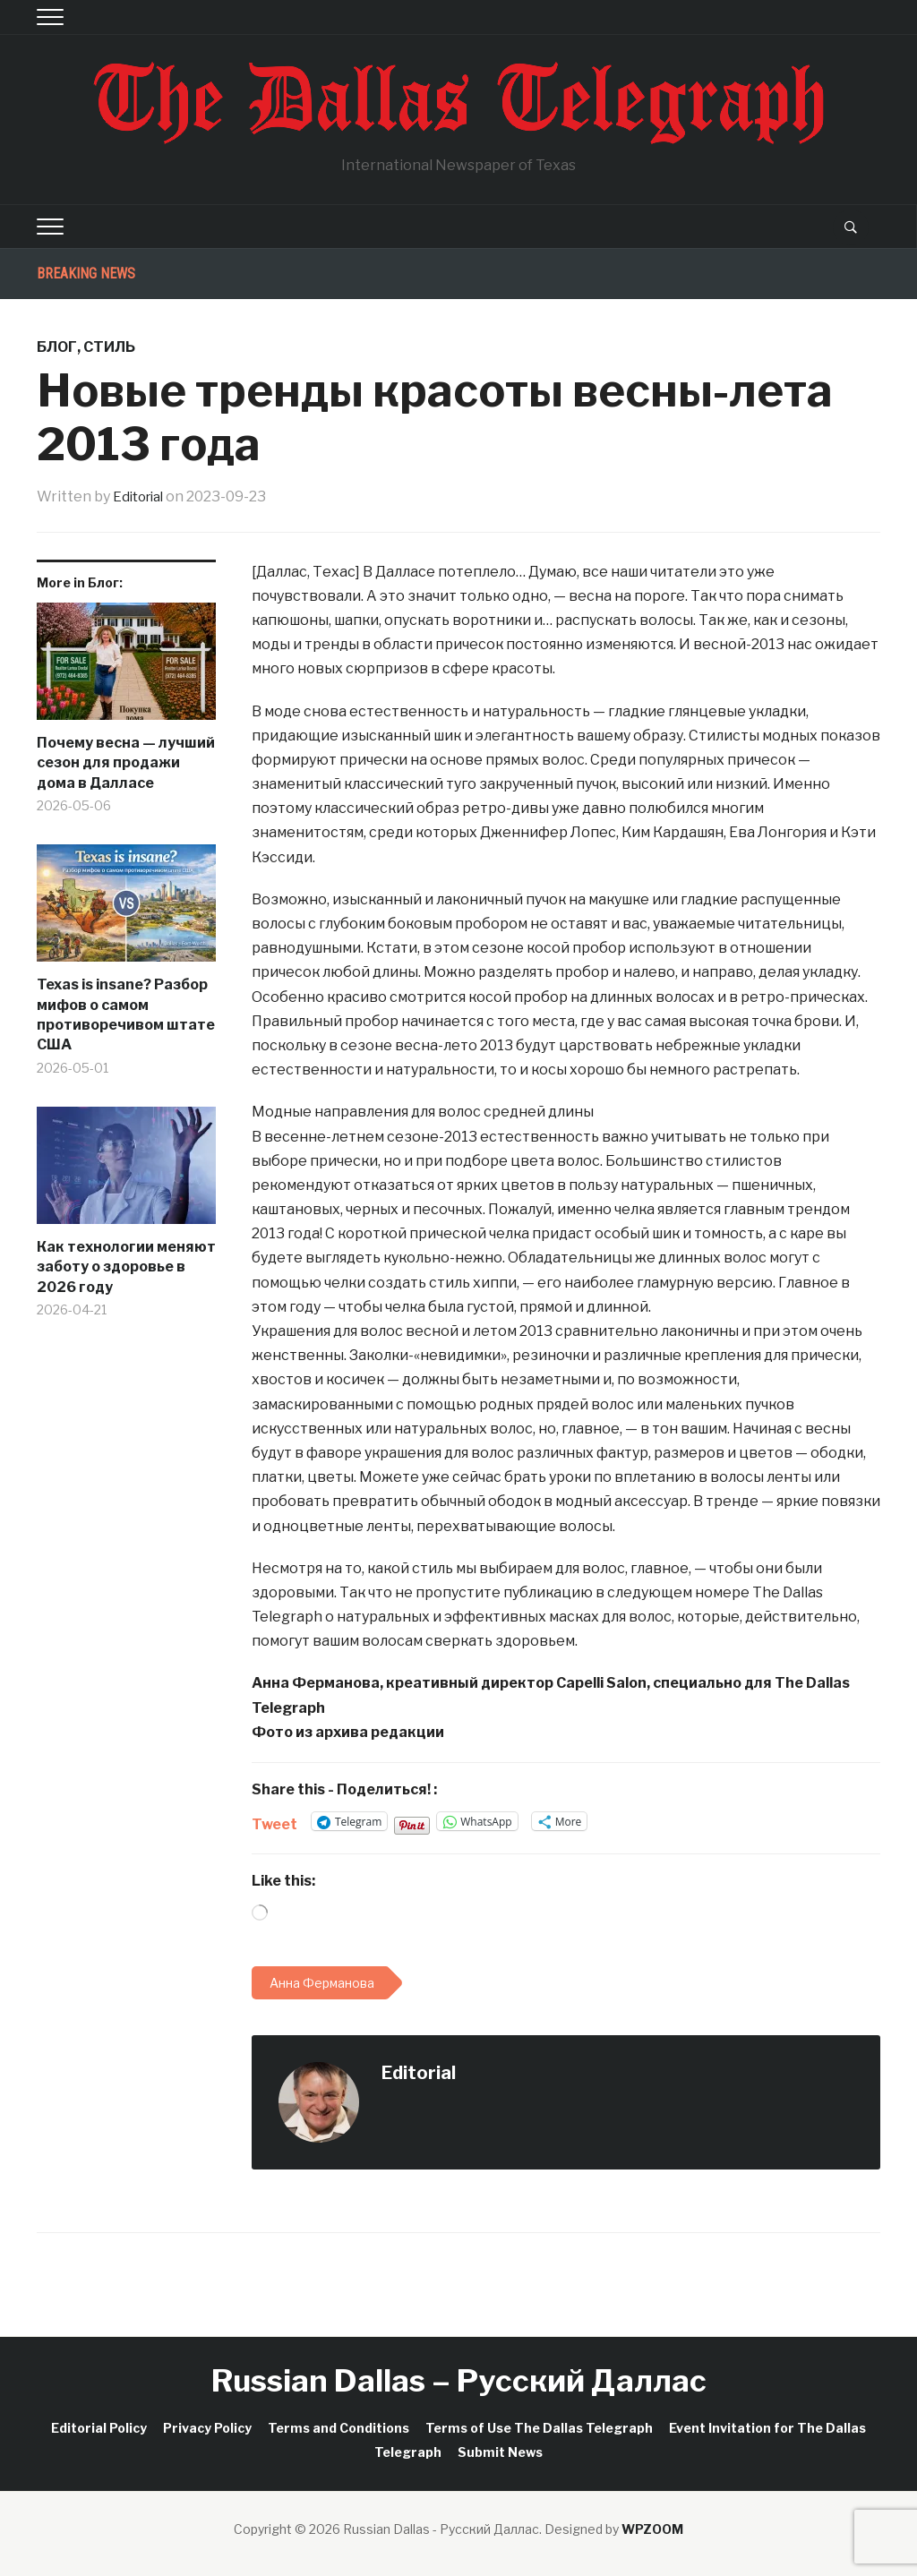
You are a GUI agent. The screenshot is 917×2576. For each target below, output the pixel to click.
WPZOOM (652, 2529)
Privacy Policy (207, 2427)
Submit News (500, 2452)
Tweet (274, 1822)
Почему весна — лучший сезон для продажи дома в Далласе (126, 763)
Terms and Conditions (338, 2427)
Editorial (141, 496)
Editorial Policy (99, 2427)
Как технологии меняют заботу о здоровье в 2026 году (126, 1267)
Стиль (109, 346)
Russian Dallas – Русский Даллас (459, 2380)
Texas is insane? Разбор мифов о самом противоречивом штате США (126, 1014)
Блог (57, 346)
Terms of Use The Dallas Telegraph (539, 2427)
